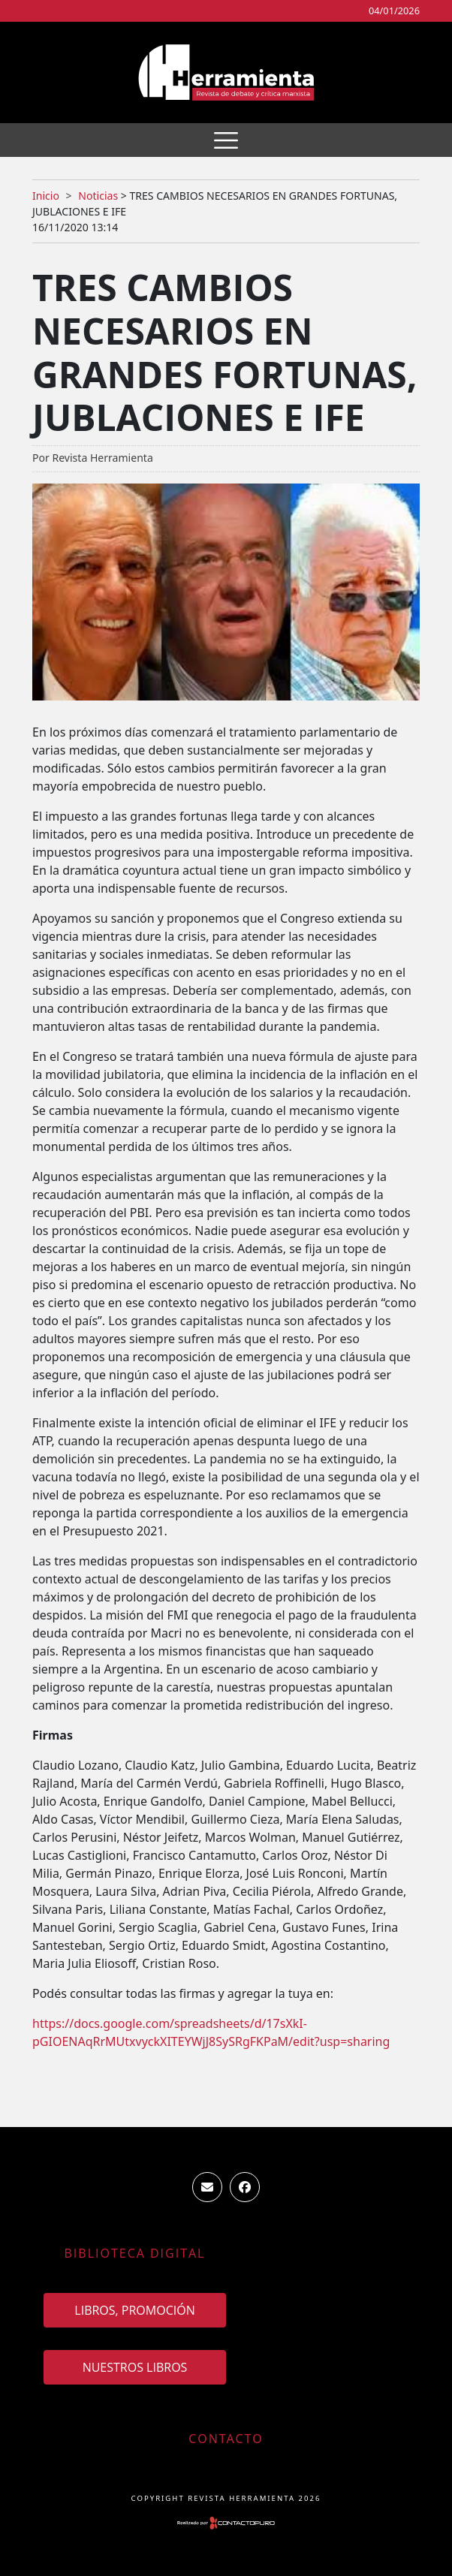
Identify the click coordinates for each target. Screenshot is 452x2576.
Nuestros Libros (135, 2367)
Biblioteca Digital (135, 2253)
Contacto (225, 2438)
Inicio (45, 195)
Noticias (98, 195)
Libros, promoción (134, 2310)
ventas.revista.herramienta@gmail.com (207, 2187)
